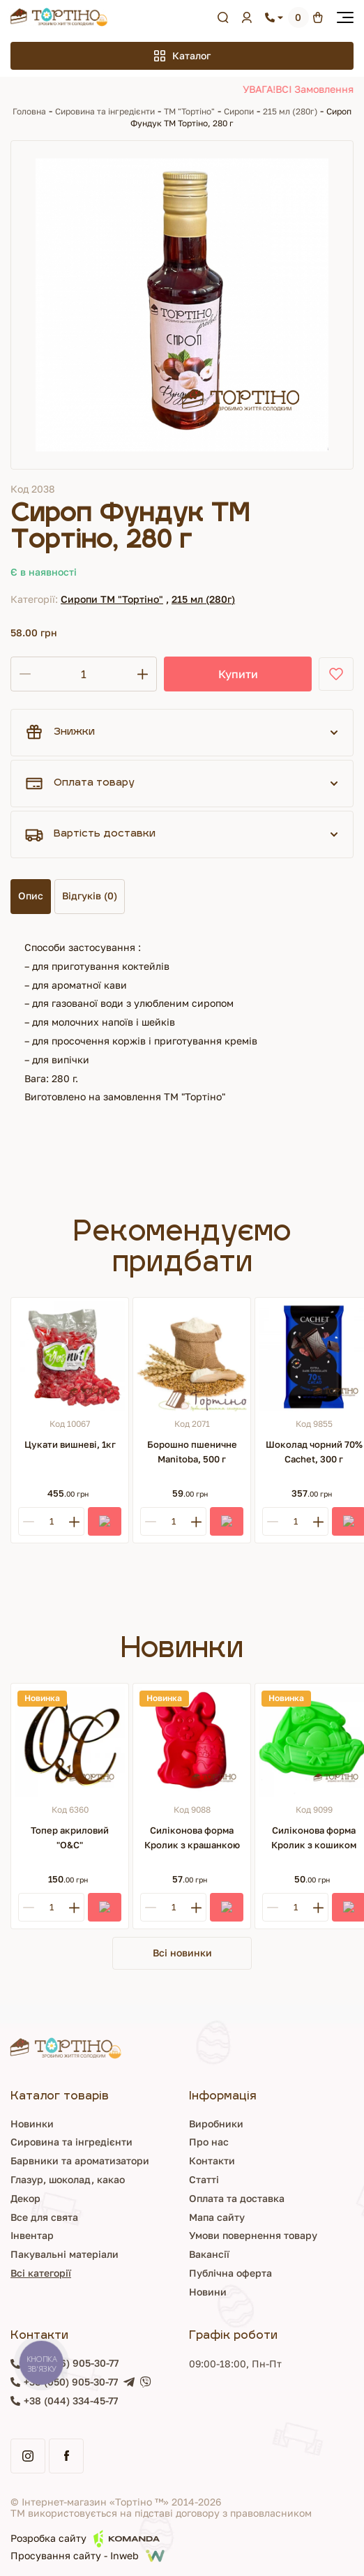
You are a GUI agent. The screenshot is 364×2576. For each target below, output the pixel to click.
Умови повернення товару (253, 2235)
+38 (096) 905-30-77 (71, 2363)
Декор (25, 2198)
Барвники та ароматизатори (79, 2160)
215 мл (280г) (291, 111)
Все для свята (44, 2217)
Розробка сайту (85, 2538)
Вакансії (209, 2254)
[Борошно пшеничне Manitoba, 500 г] (192, 1356)
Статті (204, 2179)
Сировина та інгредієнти (105, 111)
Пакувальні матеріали (64, 2254)
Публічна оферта (230, 2273)
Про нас (209, 2142)
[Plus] (74, 1521)
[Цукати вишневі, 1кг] (70, 1356)
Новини (208, 2292)
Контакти (212, 2160)
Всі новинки (182, 1953)
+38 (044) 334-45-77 (71, 2400)
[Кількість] (84, 674)
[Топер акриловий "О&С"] (70, 1742)
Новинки (32, 2123)
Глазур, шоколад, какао (67, 2179)
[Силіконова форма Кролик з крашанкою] (192, 1742)
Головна (29, 111)
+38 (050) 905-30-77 (71, 2382)
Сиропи (239, 111)
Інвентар (32, 2235)
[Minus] (28, 1521)
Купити (238, 674)
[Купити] (104, 1521)
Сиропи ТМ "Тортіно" (112, 599)
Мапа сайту (217, 2217)
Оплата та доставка (237, 2198)
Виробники (216, 2123)
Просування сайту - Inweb (87, 2555)
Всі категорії (40, 2273)
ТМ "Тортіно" (189, 111)
